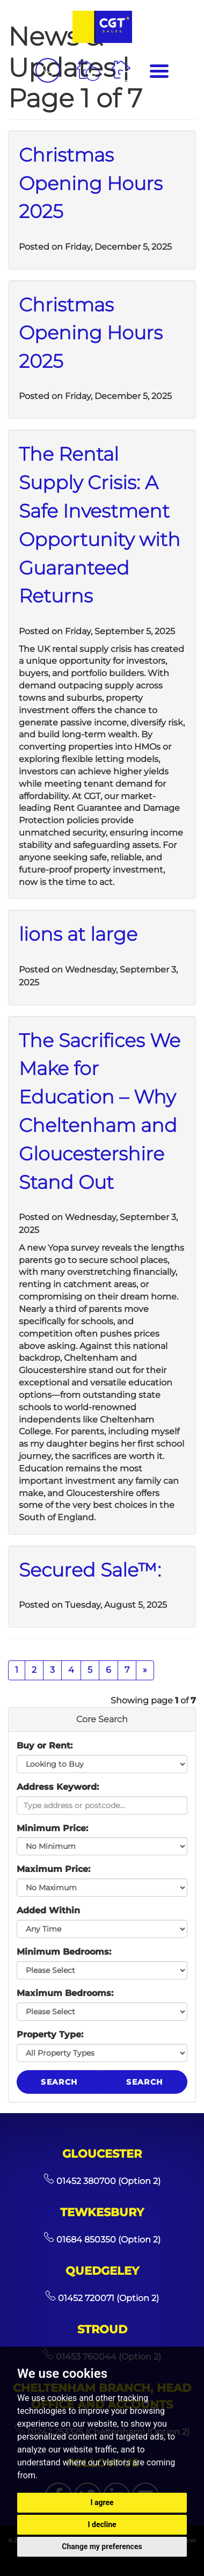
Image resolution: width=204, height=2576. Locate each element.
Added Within (48, 1910)
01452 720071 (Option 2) (102, 2298)
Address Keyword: (58, 1787)
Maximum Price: (53, 1869)
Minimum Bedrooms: (64, 1952)
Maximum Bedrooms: (65, 1993)
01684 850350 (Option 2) (102, 2239)
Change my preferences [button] (102, 2546)
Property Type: (50, 2034)
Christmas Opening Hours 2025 (91, 183)
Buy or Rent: (44, 1745)
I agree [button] (101, 2502)
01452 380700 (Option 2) (102, 2181)
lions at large (78, 934)
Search (59, 2082)
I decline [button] (102, 2524)
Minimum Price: (52, 1828)
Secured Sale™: (90, 1569)
